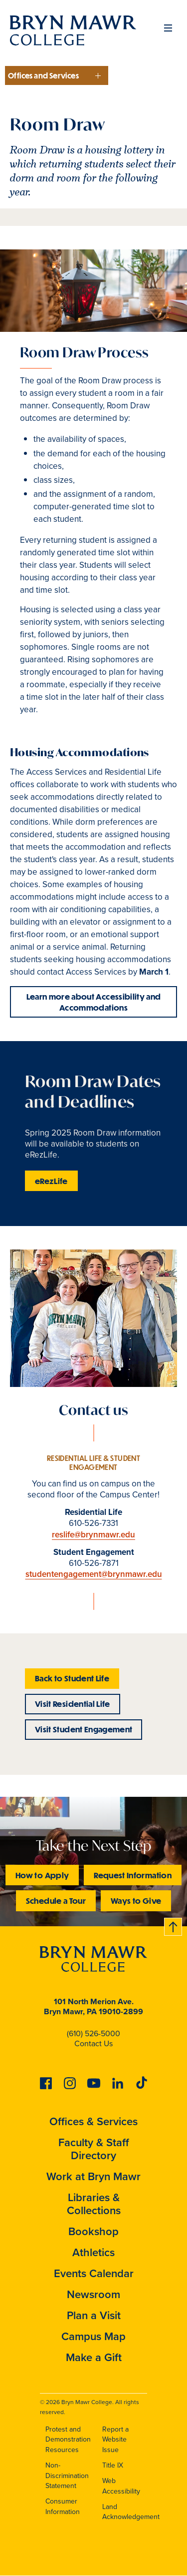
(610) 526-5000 (93, 2033)
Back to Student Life (72, 1678)
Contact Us (93, 2043)
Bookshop (93, 2231)
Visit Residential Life (72, 1703)
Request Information (133, 1875)
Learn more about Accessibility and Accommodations (93, 1002)
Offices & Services (93, 2121)
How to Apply (42, 1875)
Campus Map (93, 2336)
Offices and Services (43, 75)
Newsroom (93, 2294)
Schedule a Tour (56, 1900)
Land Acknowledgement (131, 2512)
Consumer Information (62, 2506)
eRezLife (51, 1181)
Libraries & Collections (94, 2204)
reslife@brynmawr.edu (93, 1534)
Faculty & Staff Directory (93, 2149)
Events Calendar (94, 2273)
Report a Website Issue (115, 2439)
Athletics (93, 2252)
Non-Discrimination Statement (67, 2475)
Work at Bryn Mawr (93, 2176)
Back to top (173, 1925)
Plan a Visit (94, 2315)
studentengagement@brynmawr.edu (93, 1574)
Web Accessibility (121, 2486)
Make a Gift (94, 2357)
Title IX (112, 2465)
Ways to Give (136, 1900)
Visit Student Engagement (83, 1729)
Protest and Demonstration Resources (68, 2439)
